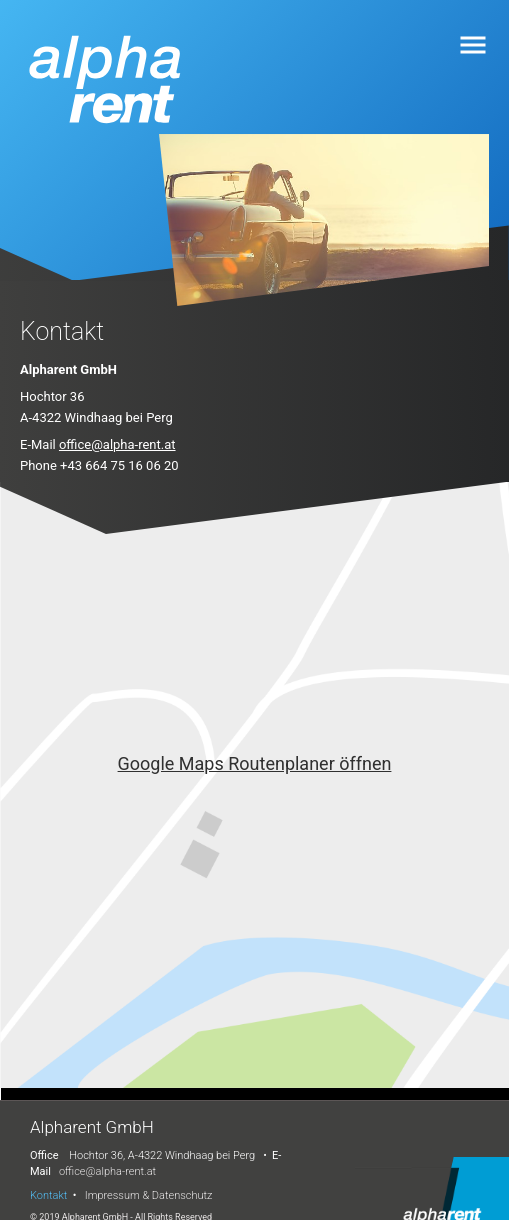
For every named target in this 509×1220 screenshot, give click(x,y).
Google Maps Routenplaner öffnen (255, 763)
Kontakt (48, 1195)
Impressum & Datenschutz (149, 1195)
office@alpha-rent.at (117, 444)
